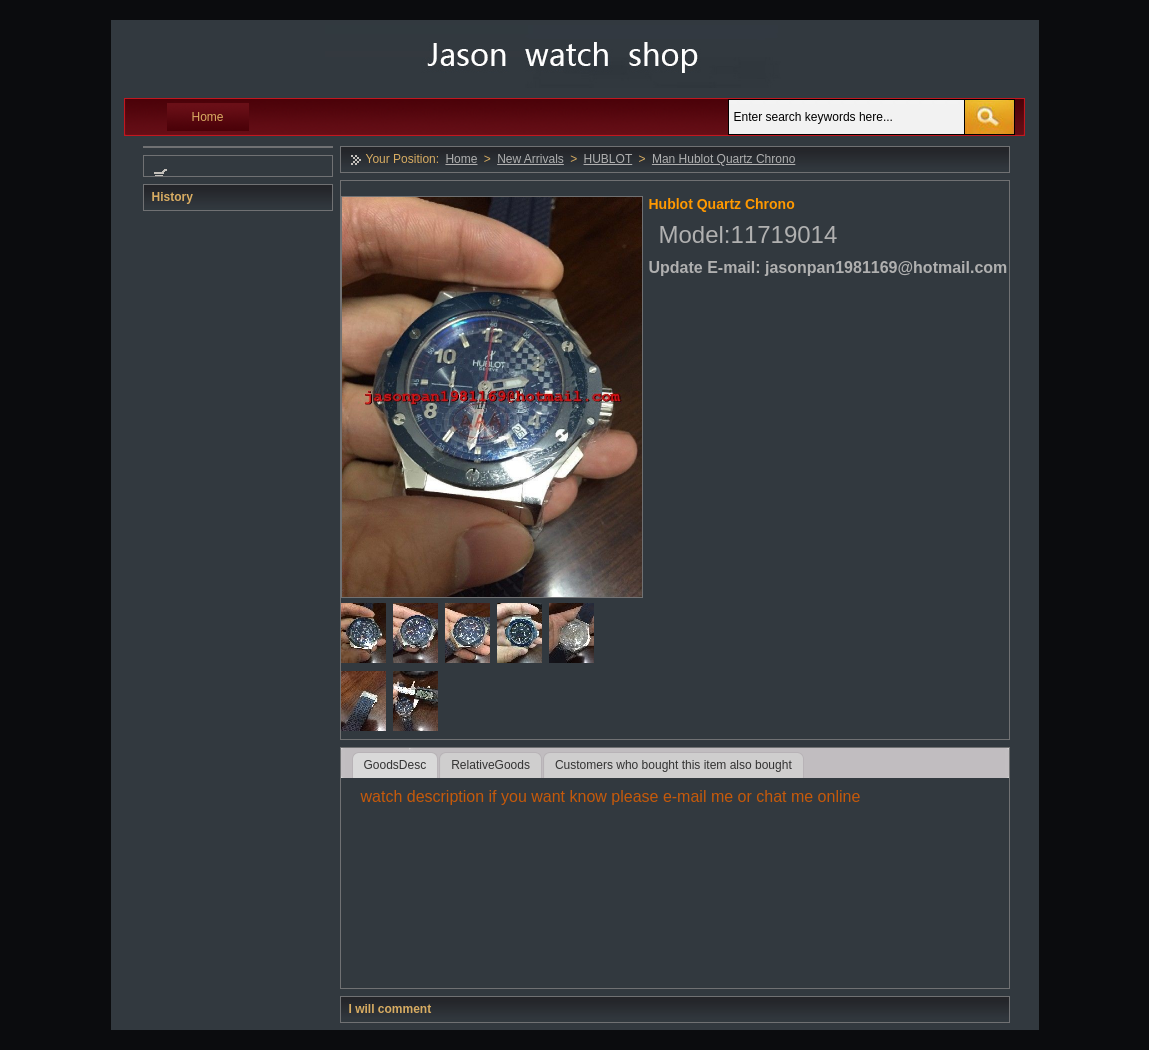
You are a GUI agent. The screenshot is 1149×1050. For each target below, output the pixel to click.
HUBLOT (608, 159)
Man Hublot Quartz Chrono (723, 159)
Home (208, 117)
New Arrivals (530, 159)
